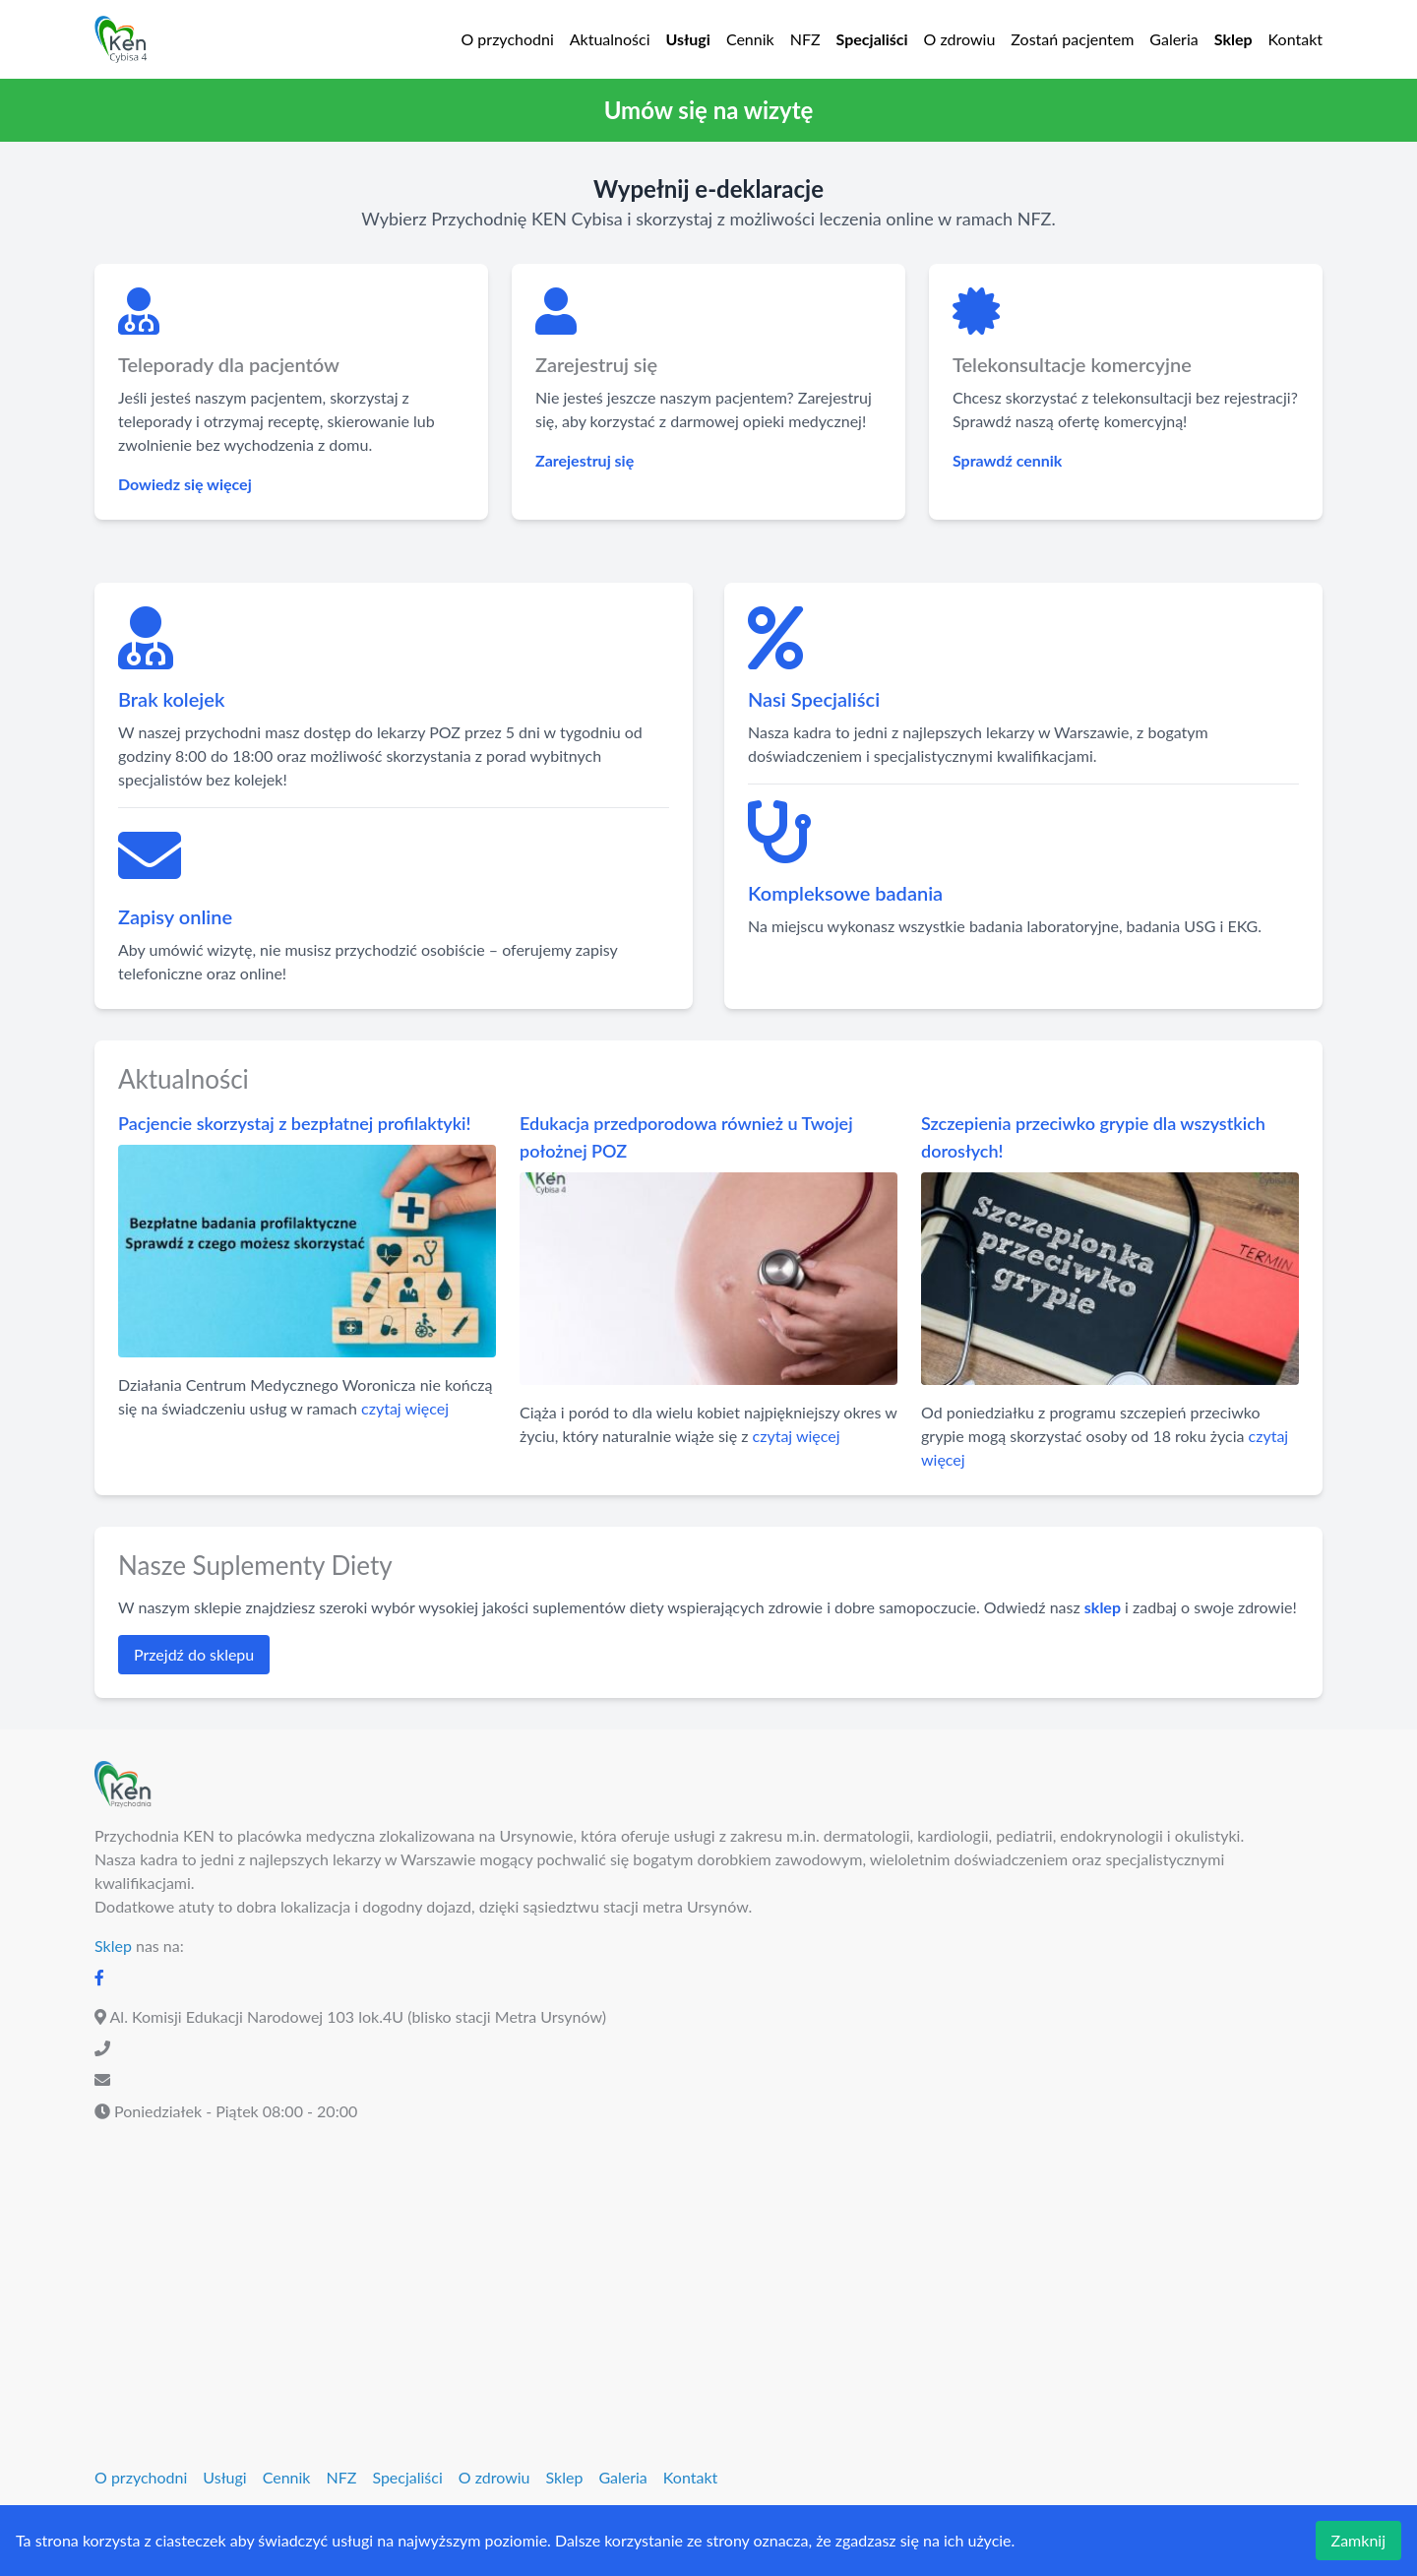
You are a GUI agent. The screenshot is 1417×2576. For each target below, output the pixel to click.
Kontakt (1295, 39)
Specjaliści (872, 39)
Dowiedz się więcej (185, 483)
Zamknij (1358, 2540)
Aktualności (610, 39)
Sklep (1233, 39)
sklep (1102, 1607)
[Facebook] (99, 1977)
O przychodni (507, 39)
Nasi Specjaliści (814, 699)
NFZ (805, 39)
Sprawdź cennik (1007, 460)
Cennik (750, 39)
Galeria (1173, 39)
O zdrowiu (960, 39)
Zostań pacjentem (1072, 39)
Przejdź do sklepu (194, 1654)
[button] (708, 110)
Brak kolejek (171, 699)
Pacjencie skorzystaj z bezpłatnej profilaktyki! (294, 1123)
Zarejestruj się (584, 460)
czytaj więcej (405, 1408)
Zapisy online (175, 916)
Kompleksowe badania (845, 893)
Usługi (688, 39)
